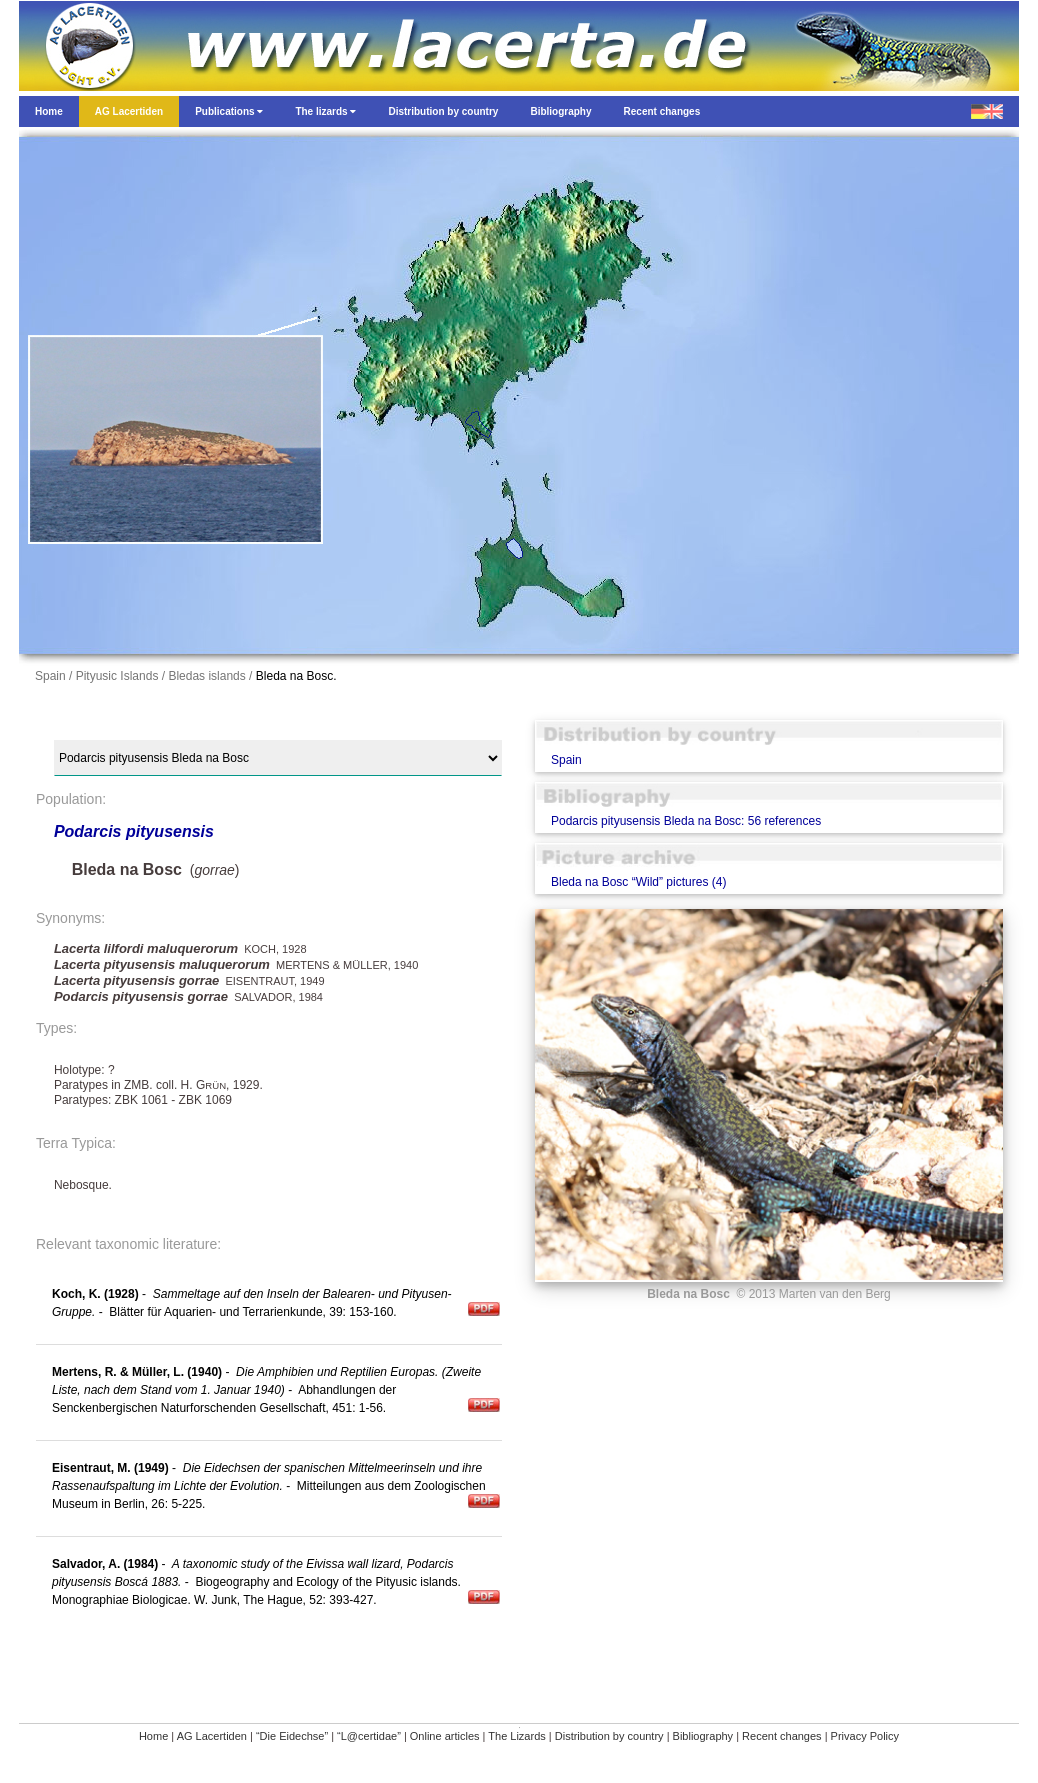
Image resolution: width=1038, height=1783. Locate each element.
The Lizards (516, 1736)
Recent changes (782, 1736)
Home (153, 1736)
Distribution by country (609, 1736)
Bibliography (703, 1736)
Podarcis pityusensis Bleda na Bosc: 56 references (686, 821)
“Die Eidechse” (292, 1736)
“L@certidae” (369, 1736)
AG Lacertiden (212, 1736)
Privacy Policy (865, 1736)
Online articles (445, 1736)
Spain (566, 760)
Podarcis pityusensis (134, 831)
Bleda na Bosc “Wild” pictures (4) (638, 882)
